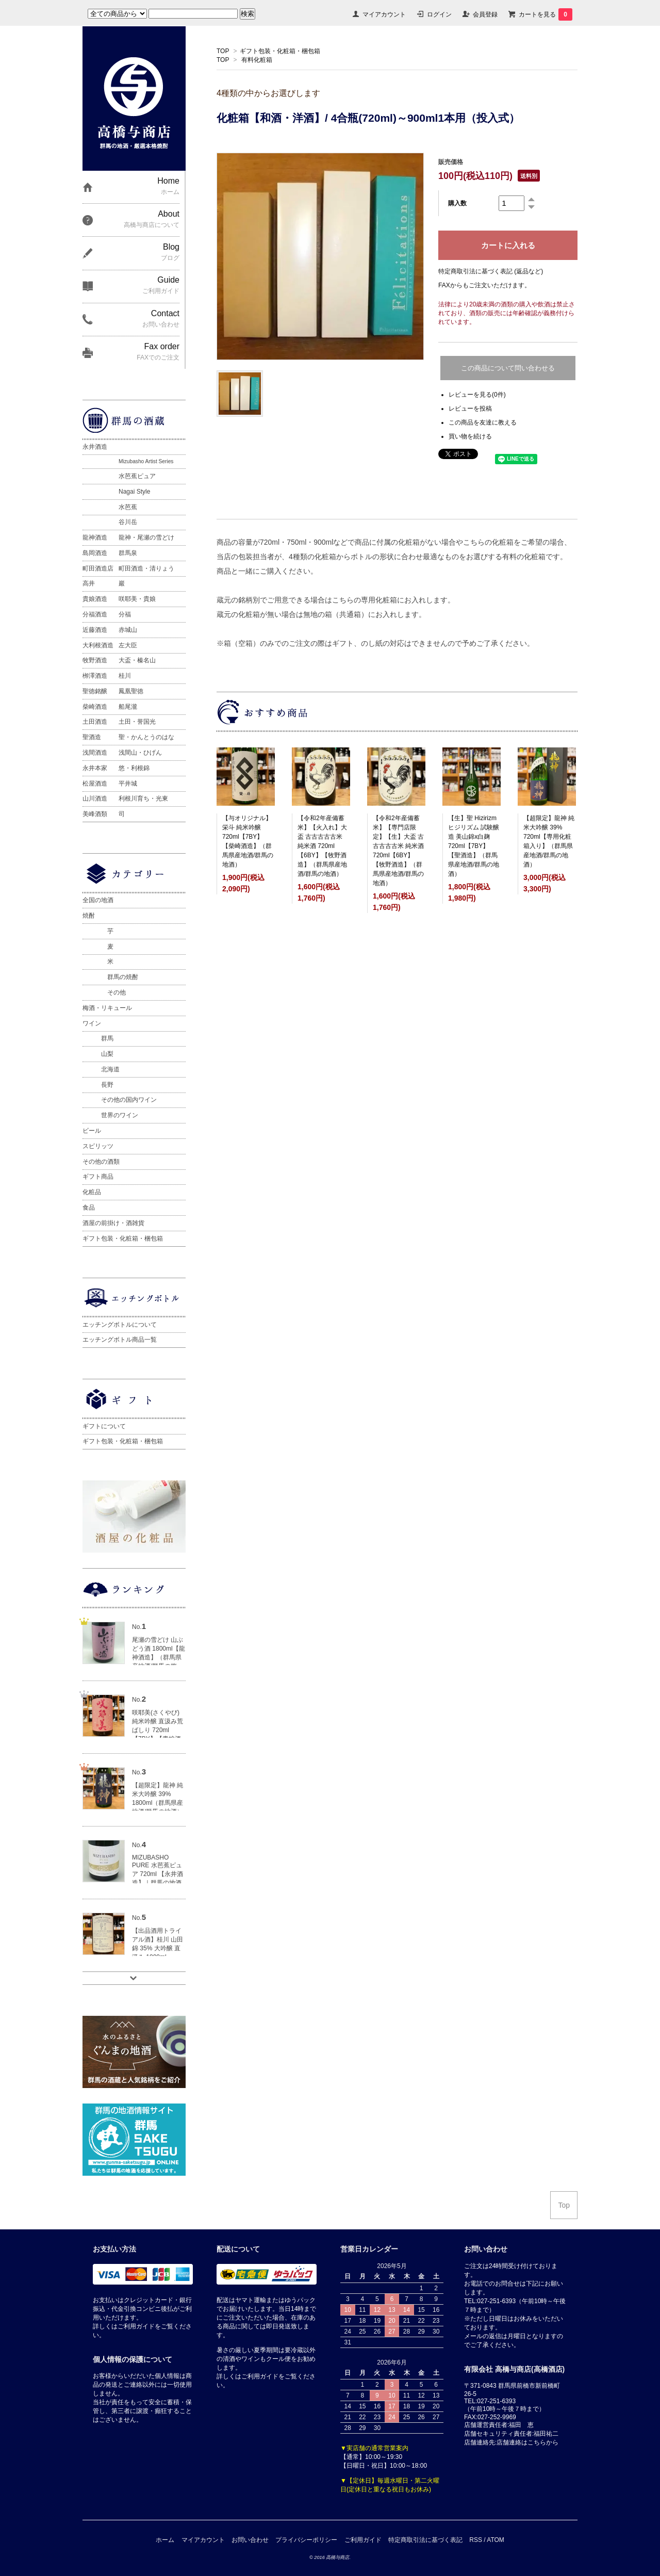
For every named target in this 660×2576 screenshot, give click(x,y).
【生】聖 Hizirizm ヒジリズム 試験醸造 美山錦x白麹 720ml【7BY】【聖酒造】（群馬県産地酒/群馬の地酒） (473, 845)
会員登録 (485, 14)
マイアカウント (384, 14)
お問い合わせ (250, 2540)
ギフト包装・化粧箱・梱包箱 (280, 51)
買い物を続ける (470, 436)
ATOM (495, 2540)
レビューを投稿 (470, 408)
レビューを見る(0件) (477, 394)
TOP (223, 51)
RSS (475, 2540)
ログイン (439, 14)
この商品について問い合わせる (508, 368)
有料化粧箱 (256, 59)
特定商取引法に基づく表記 (425, 2540)
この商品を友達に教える (483, 422)
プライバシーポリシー (306, 2540)
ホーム (165, 2540)
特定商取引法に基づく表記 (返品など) (490, 271)
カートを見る (545, 14)
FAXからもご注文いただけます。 (484, 285)
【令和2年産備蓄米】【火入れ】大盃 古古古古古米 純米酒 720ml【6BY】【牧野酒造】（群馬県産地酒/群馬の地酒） (322, 845)
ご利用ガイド (363, 2540)
